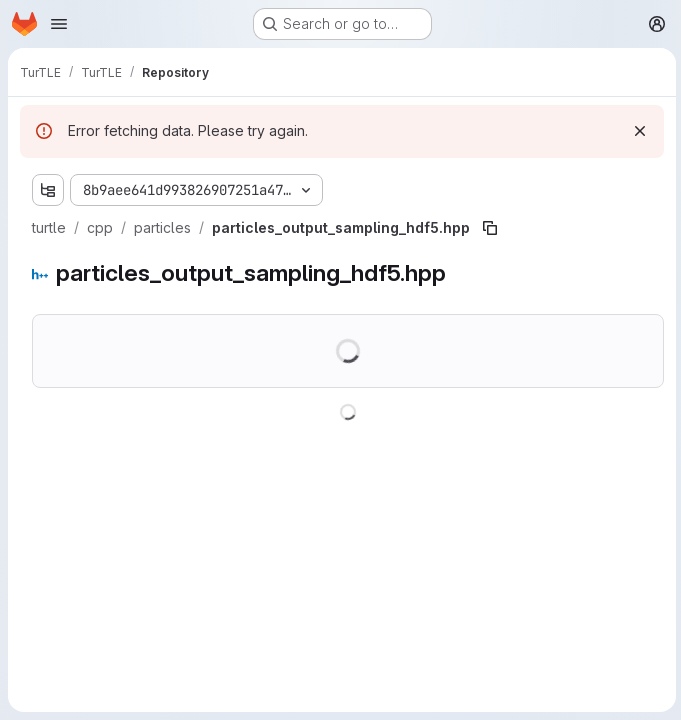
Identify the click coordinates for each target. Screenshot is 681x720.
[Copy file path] (490, 228)
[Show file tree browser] (48, 190)
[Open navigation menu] (59, 24)
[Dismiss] (637, 131)
